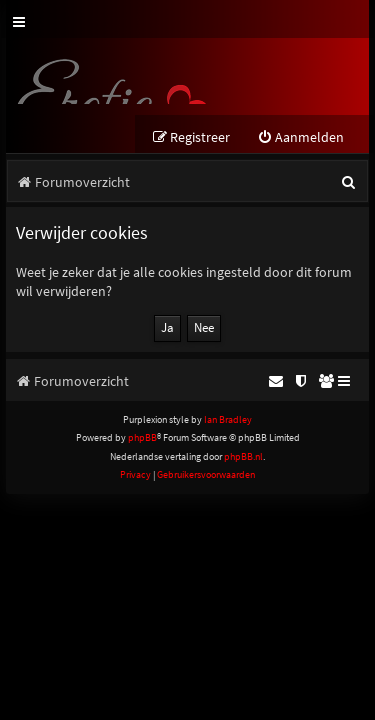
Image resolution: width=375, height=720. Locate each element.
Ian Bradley (228, 419)
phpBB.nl (243, 456)
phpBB (142, 437)
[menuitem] (300, 137)
